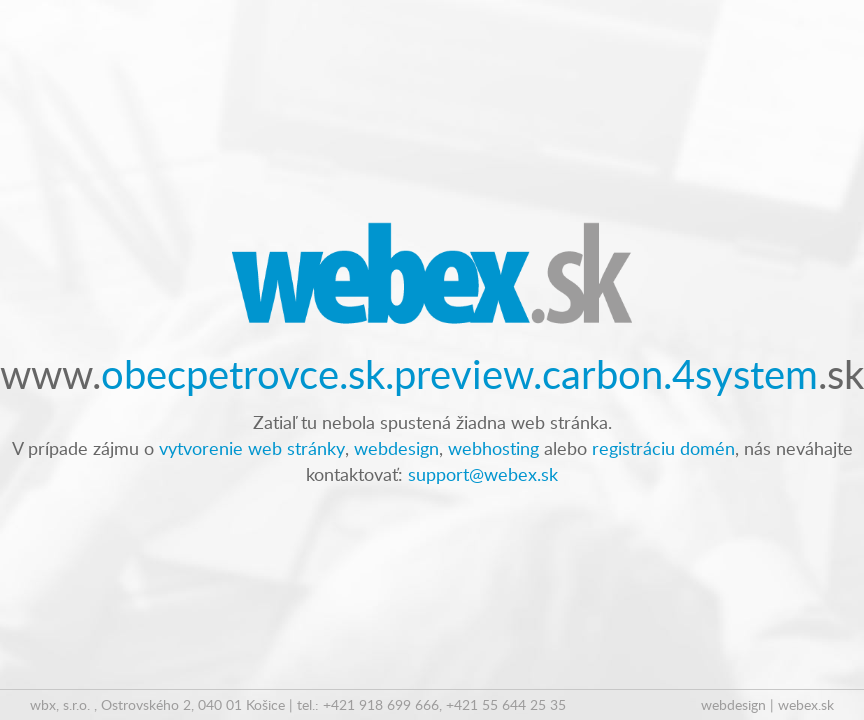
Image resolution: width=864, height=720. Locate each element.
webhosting (493, 447)
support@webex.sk (483, 473)
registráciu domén (663, 447)
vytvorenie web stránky (252, 447)
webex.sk (806, 704)
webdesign (396, 447)
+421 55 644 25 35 (506, 704)
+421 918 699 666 (381, 704)
